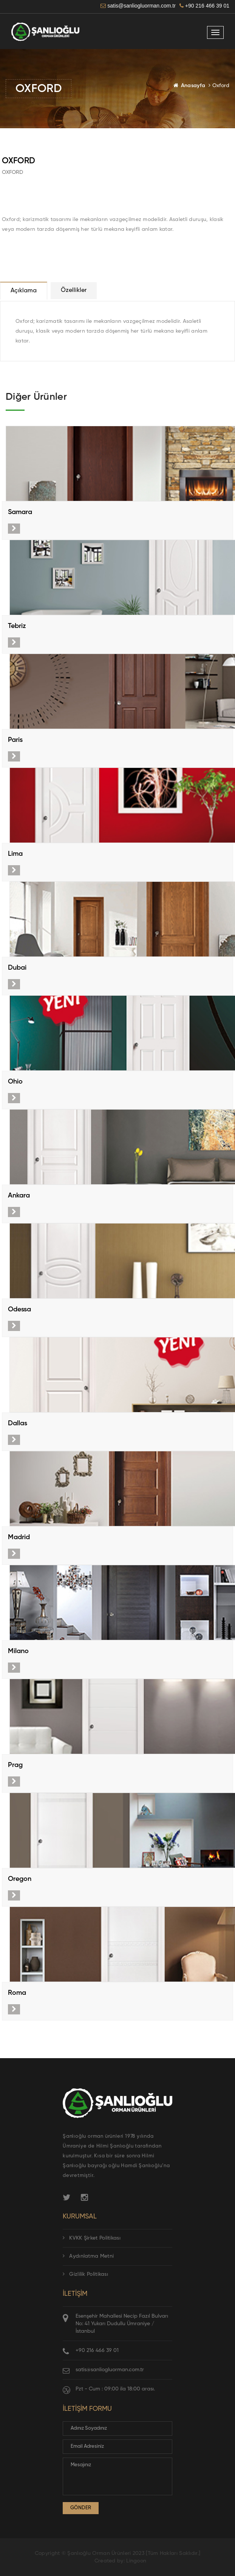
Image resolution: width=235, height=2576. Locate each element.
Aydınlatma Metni (88, 2256)
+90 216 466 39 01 (97, 2350)
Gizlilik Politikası (85, 2274)
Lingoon (136, 2561)
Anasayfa (193, 85)
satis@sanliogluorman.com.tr (110, 2369)
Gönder (80, 2507)
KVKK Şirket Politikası (92, 2238)
